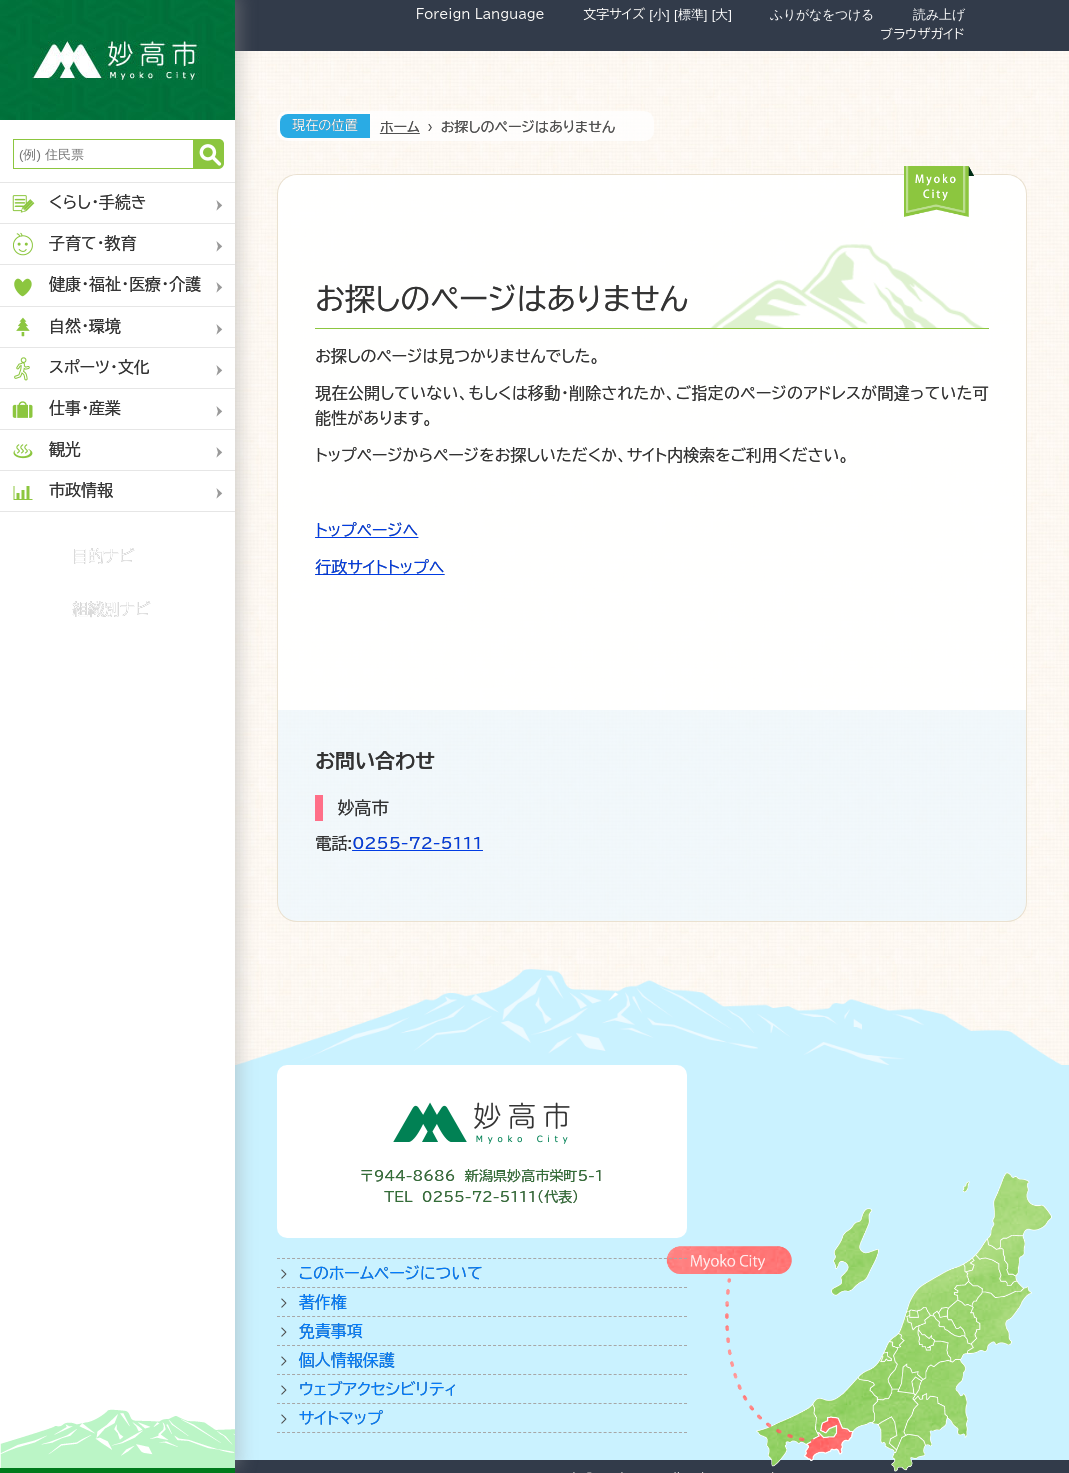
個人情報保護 (347, 1360)
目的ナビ (103, 556)
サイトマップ (341, 1418)
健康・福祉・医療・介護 (105, 286)
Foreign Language (480, 14)
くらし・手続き (78, 203)
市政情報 (61, 491)
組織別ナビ (111, 609)
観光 (45, 450)
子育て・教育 (73, 244)
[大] (722, 14)
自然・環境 (65, 327)
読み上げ (939, 14)
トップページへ (366, 530)
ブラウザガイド (922, 34)
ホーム (400, 127)
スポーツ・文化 (80, 368)
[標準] (690, 14)
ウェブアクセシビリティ (378, 1389)
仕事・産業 (65, 409)
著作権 (323, 1302)
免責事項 (331, 1331)
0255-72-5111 (417, 843)
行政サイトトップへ (379, 567)
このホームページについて (391, 1273)
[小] (659, 14)
